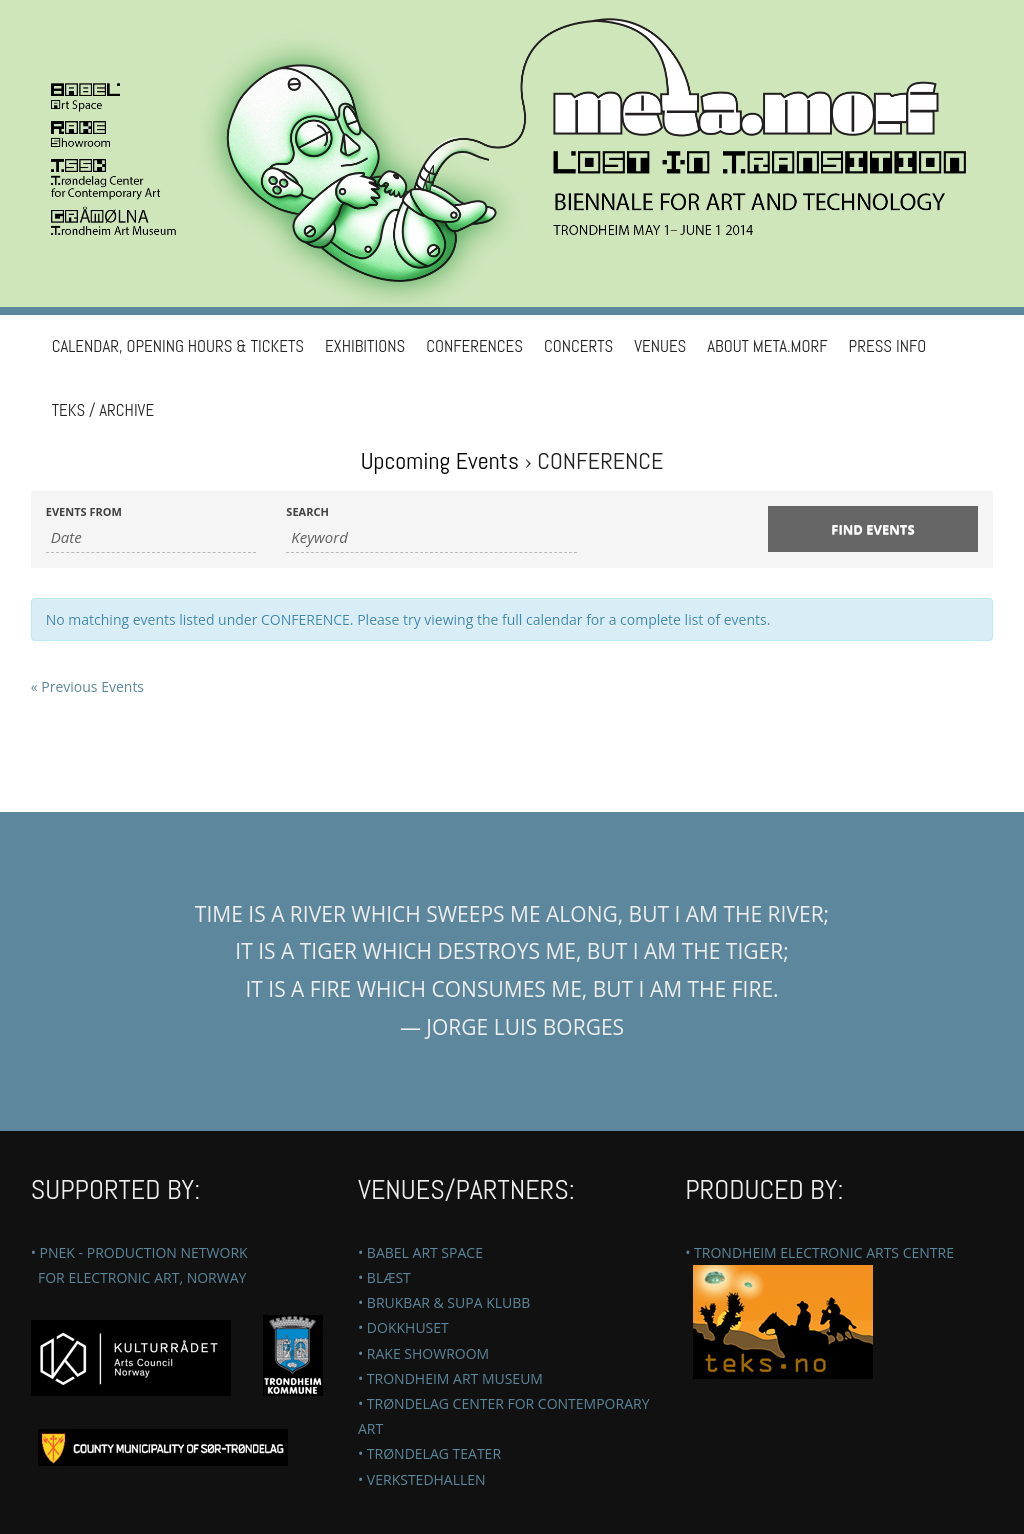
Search (307, 511)
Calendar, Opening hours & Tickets (178, 346)
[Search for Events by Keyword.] (431, 537)
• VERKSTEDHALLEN (422, 1479)
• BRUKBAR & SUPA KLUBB (444, 1302)
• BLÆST (384, 1277)
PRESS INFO (888, 346)
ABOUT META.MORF (767, 346)
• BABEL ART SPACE (420, 1252)
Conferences (474, 346)
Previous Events (87, 686)
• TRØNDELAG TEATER (429, 1453)
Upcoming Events (440, 460)
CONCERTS (578, 346)
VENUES (660, 346)
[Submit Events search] (873, 529)
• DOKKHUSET (403, 1327)
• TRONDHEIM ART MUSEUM (450, 1378)
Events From (84, 511)
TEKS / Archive (103, 410)
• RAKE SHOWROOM (423, 1353)
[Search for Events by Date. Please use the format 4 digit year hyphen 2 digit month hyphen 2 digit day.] (151, 537)
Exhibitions (365, 346)
